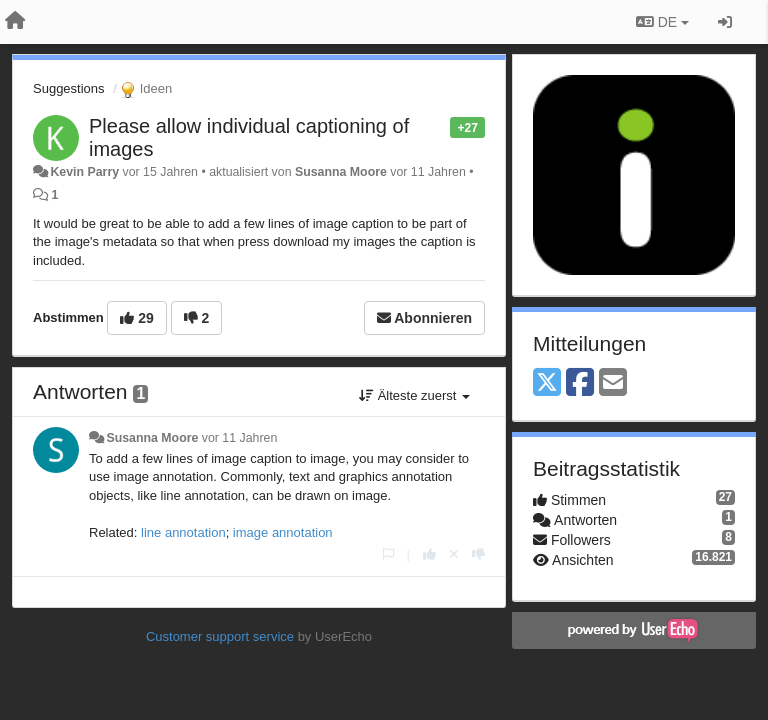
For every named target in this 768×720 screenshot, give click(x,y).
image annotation (283, 532)
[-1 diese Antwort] (478, 554)
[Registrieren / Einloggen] (725, 22)
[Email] (613, 383)
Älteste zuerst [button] (414, 395)
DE (662, 22)
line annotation (183, 532)
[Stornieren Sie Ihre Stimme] (454, 554)
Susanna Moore (341, 172)
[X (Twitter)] (547, 383)
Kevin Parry (84, 172)
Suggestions (69, 88)
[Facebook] (580, 383)
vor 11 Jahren (239, 438)
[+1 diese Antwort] (429, 554)
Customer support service (220, 636)
